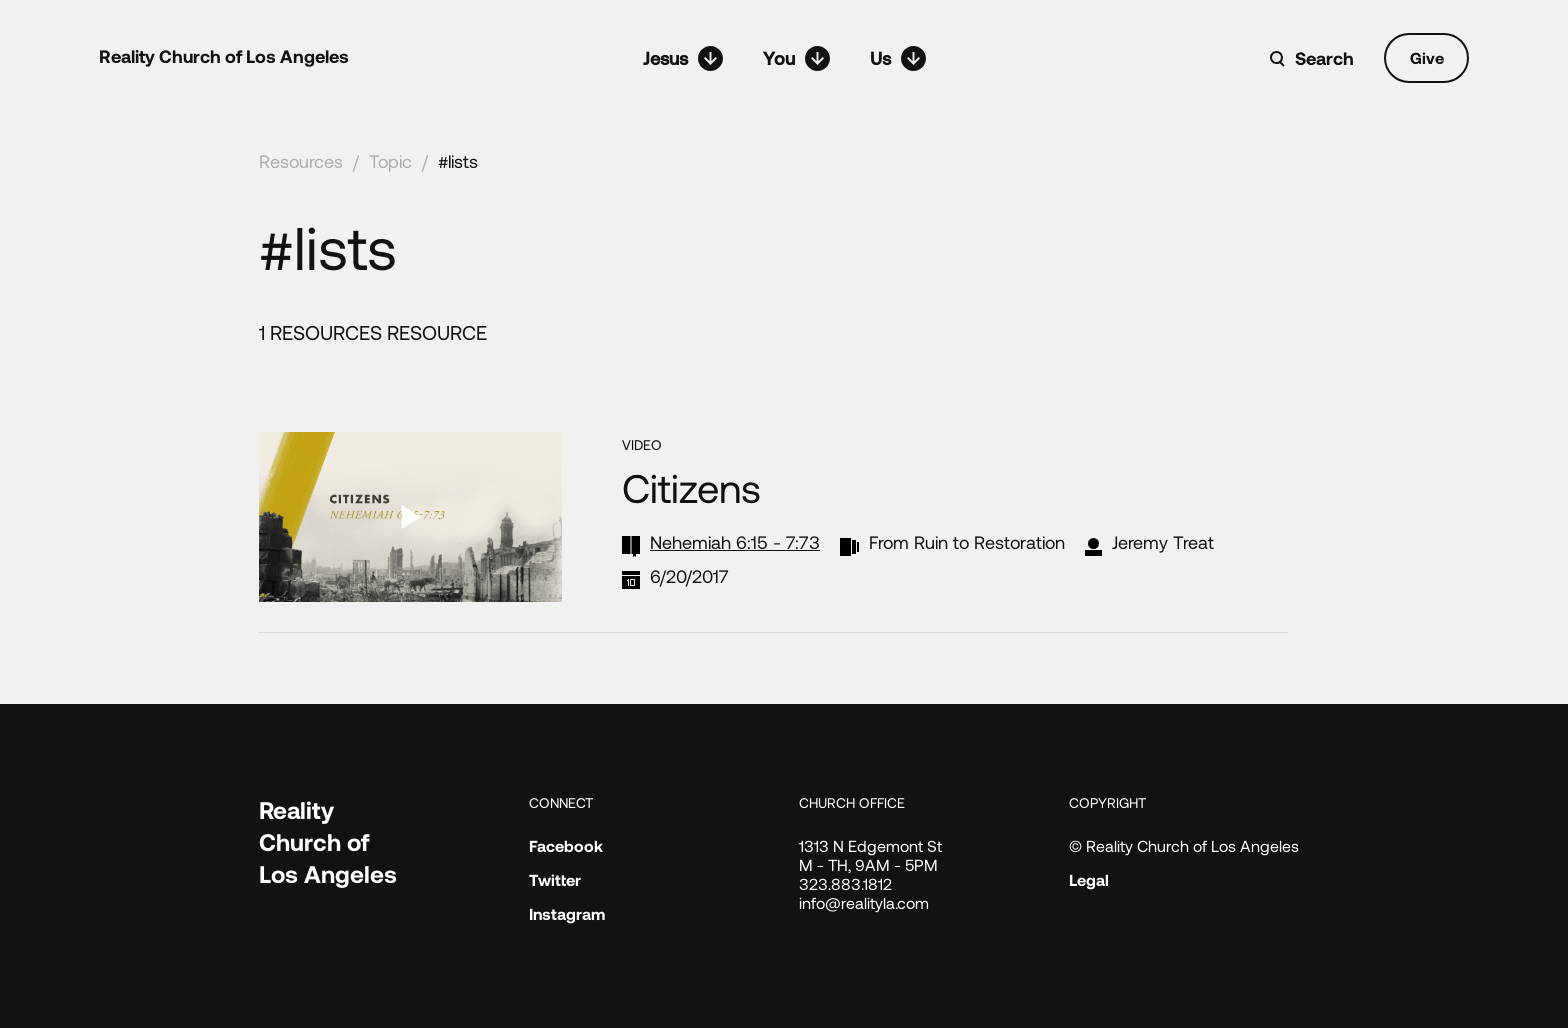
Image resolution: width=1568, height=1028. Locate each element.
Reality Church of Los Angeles (224, 56)
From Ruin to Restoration (967, 542)
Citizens (691, 487)
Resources (301, 161)
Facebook (566, 845)
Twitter (555, 879)
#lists (458, 161)
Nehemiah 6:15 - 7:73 (735, 542)
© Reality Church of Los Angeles (1184, 845)
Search (1324, 58)
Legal (1089, 879)
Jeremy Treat (1163, 542)
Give (1427, 57)
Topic (390, 161)
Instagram (567, 913)
